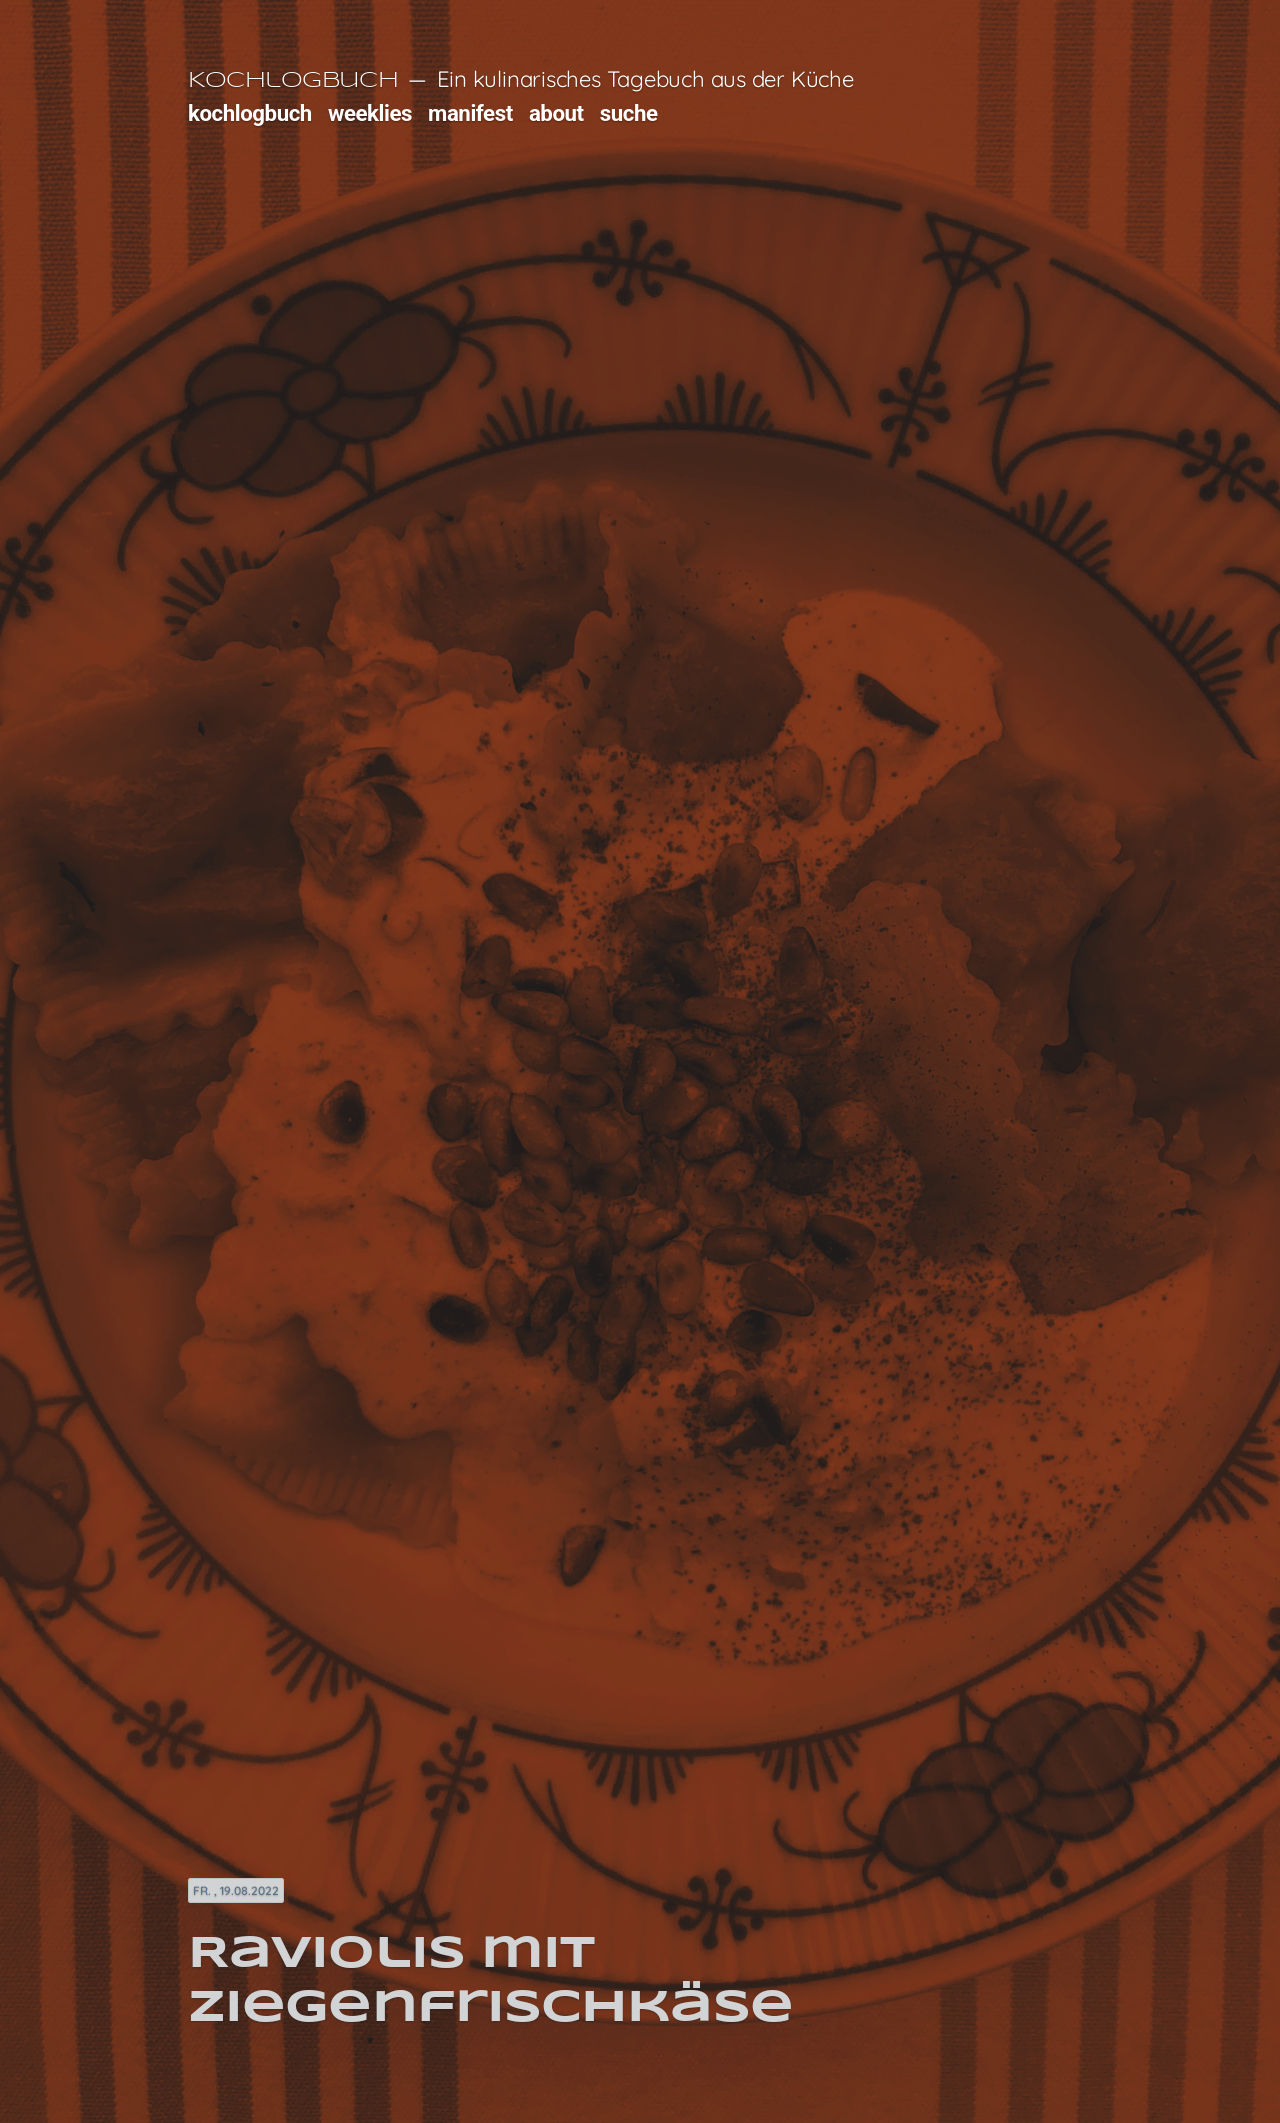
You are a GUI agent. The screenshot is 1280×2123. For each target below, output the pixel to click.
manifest (470, 113)
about (556, 113)
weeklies (370, 113)
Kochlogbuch (293, 81)
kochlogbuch (250, 113)
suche (629, 113)
